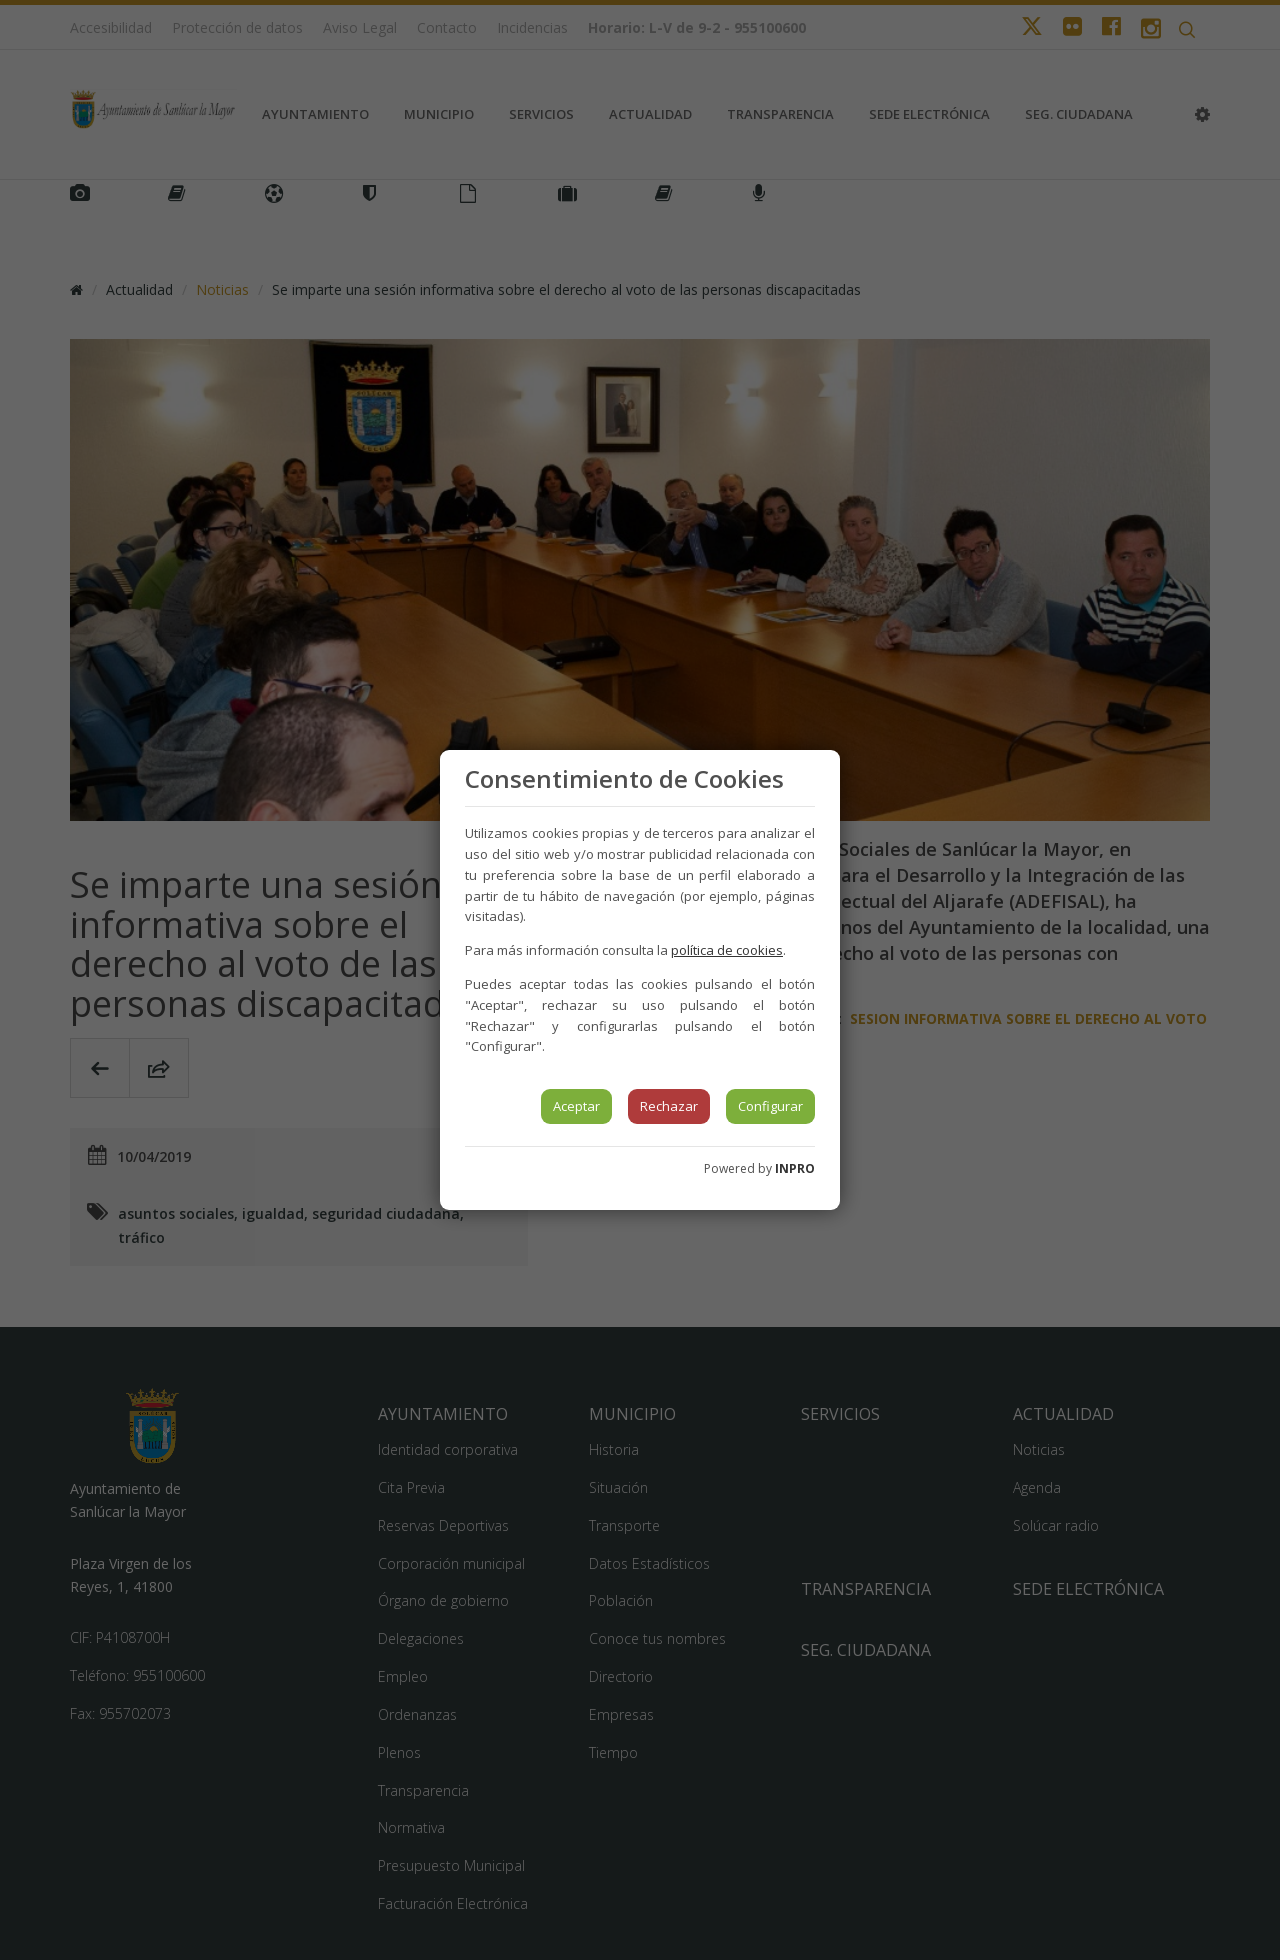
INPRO (795, 1168)
